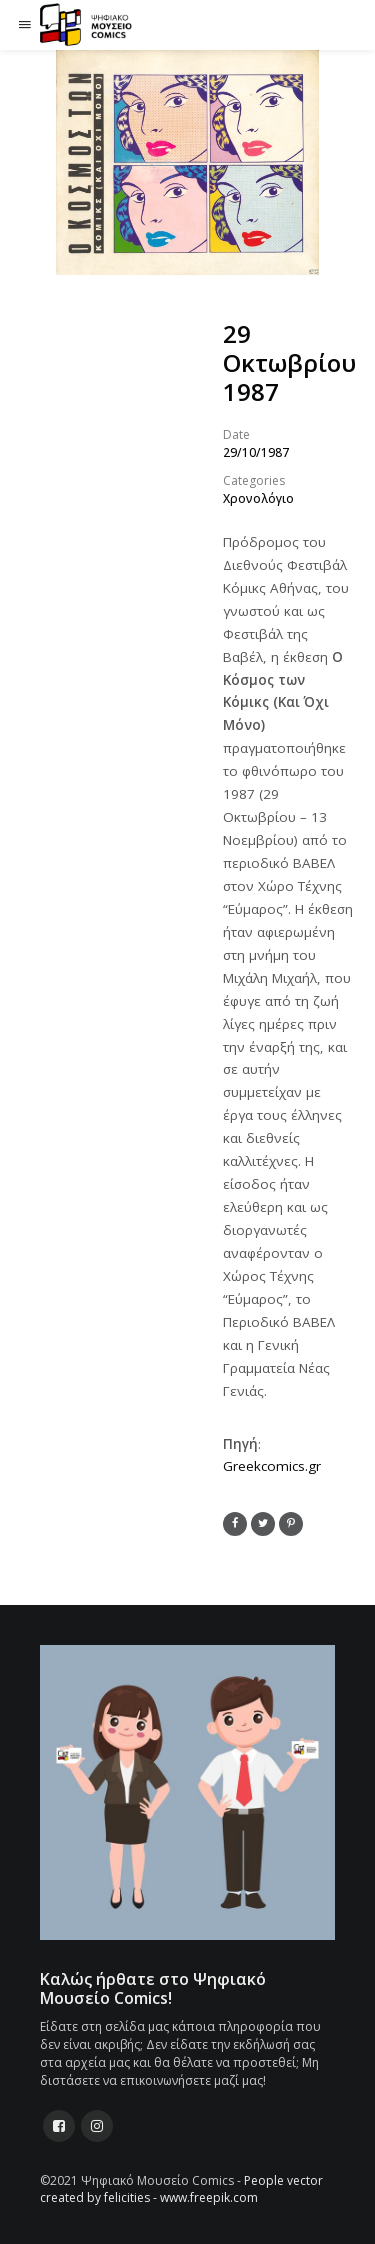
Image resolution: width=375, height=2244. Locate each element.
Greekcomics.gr (272, 1466)
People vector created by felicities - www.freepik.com (181, 2189)
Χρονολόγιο (258, 498)
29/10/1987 (256, 452)
